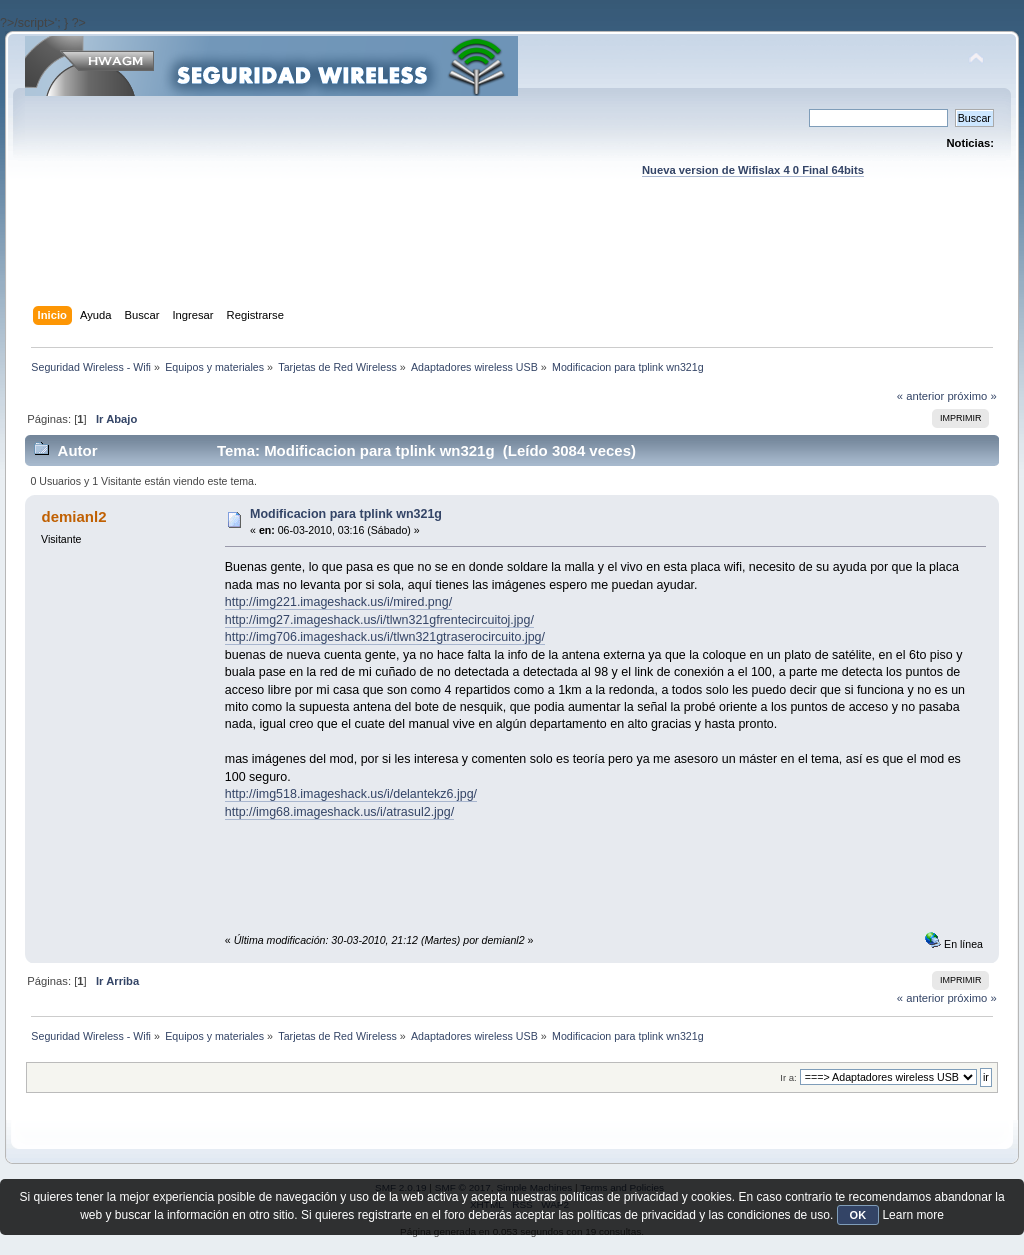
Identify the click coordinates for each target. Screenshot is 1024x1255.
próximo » (971, 396)
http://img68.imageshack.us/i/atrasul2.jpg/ (339, 812)
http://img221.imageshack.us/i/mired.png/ (338, 602)
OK (858, 1215)
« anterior (920, 396)
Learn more (912, 1215)
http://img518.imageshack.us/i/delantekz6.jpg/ (351, 794)
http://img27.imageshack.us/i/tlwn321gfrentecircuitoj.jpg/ (379, 620)
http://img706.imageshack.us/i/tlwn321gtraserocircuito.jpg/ (385, 637)
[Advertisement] (512, 261)
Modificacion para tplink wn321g (346, 514)
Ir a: (788, 1077)
